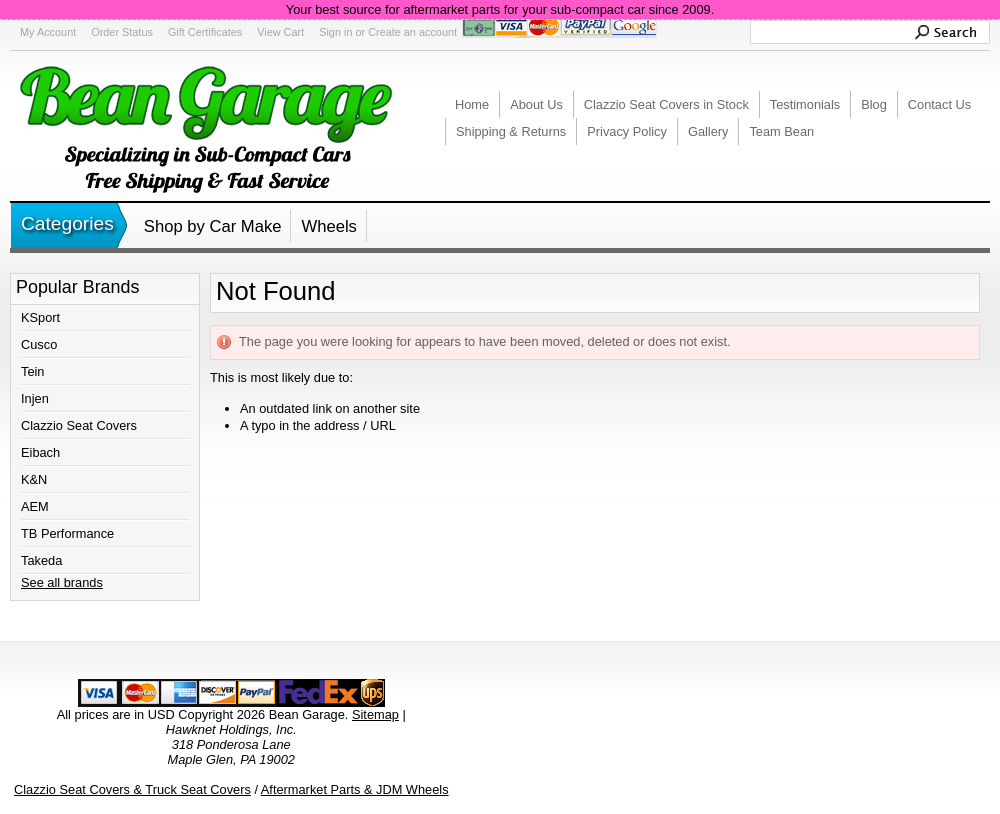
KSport (40, 317)
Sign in (335, 32)
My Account (48, 32)
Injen (35, 398)
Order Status (122, 32)
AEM (35, 506)
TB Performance (67, 533)
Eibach (40, 452)
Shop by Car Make (213, 226)
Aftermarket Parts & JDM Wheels (355, 789)
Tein (32, 371)
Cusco (39, 344)
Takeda (41, 560)
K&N (34, 479)
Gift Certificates (205, 32)
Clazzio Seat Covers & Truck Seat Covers (132, 789)
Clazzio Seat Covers (79, 425)
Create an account (412, 32)
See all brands (62, 582)
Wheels (328, 226)
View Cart (280, 32)
